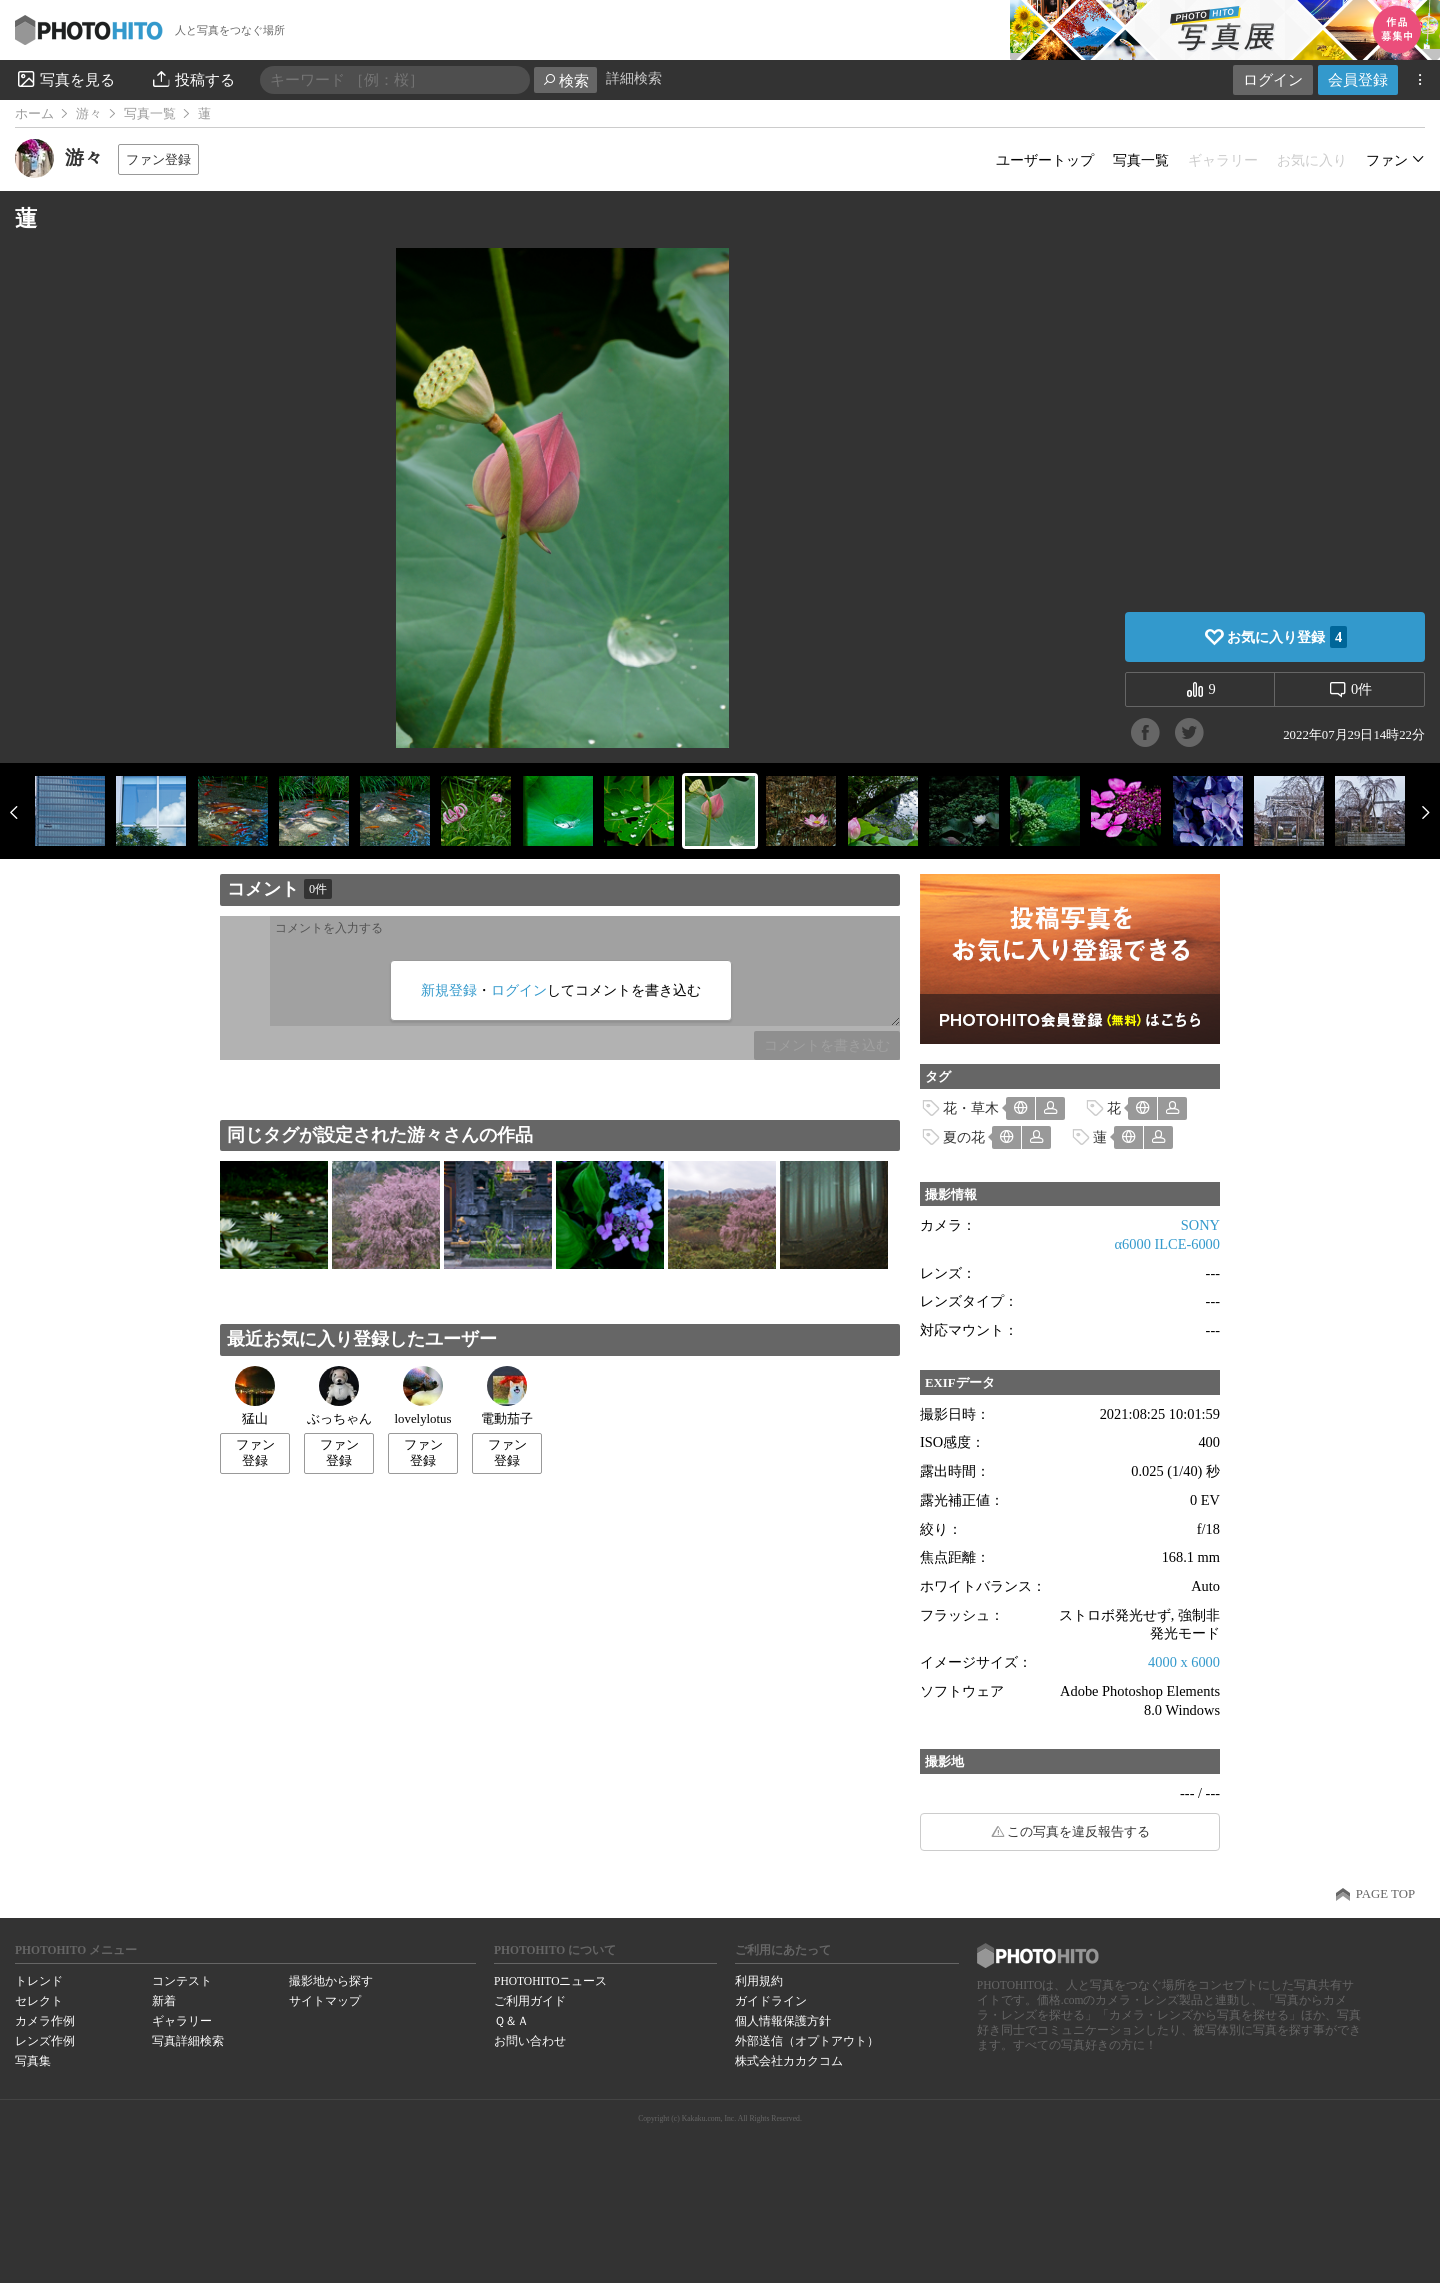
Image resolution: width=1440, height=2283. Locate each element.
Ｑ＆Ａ (511, 2021)
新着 (164, 2001)
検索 (565, 80)
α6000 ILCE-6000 (1167, 1244)
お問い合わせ (530, 2041)
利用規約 (759, 1981)
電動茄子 (507, 1396)
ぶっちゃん (339, 1396)
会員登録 (1358, 79)
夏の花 (964, 1137)
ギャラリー (182, 2021)
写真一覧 (150, 114)
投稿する (192, 79)
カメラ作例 (45, 2021)
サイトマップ (325, 2001)
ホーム (34, 114)
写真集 (33, 2061)
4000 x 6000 (1184, 1662)
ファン (1387, 160)
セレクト (39, 2001)
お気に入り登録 (1287, 637)
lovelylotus (423, 1396)
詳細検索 (634, 78)
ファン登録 (158, 159)
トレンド (39, 1981)
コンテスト (182, 1981)
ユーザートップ (1045, 160)
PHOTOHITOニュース (550, 1981)
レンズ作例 (45, 2041)
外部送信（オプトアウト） (807, 2041)
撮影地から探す (331, 1981)
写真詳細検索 (188, 2041)
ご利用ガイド (530, 2001)
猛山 (255, 1396)
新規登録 (449, 990)
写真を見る (65, 79)
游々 (89, 114)
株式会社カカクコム (789, 2061)
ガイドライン (771, 2001)
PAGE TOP (1385, 1894)
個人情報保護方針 (783, 2021)
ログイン (1273, 79)
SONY (1200, 1225)
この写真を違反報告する (1078, 1832)
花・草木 (971, 1108)
